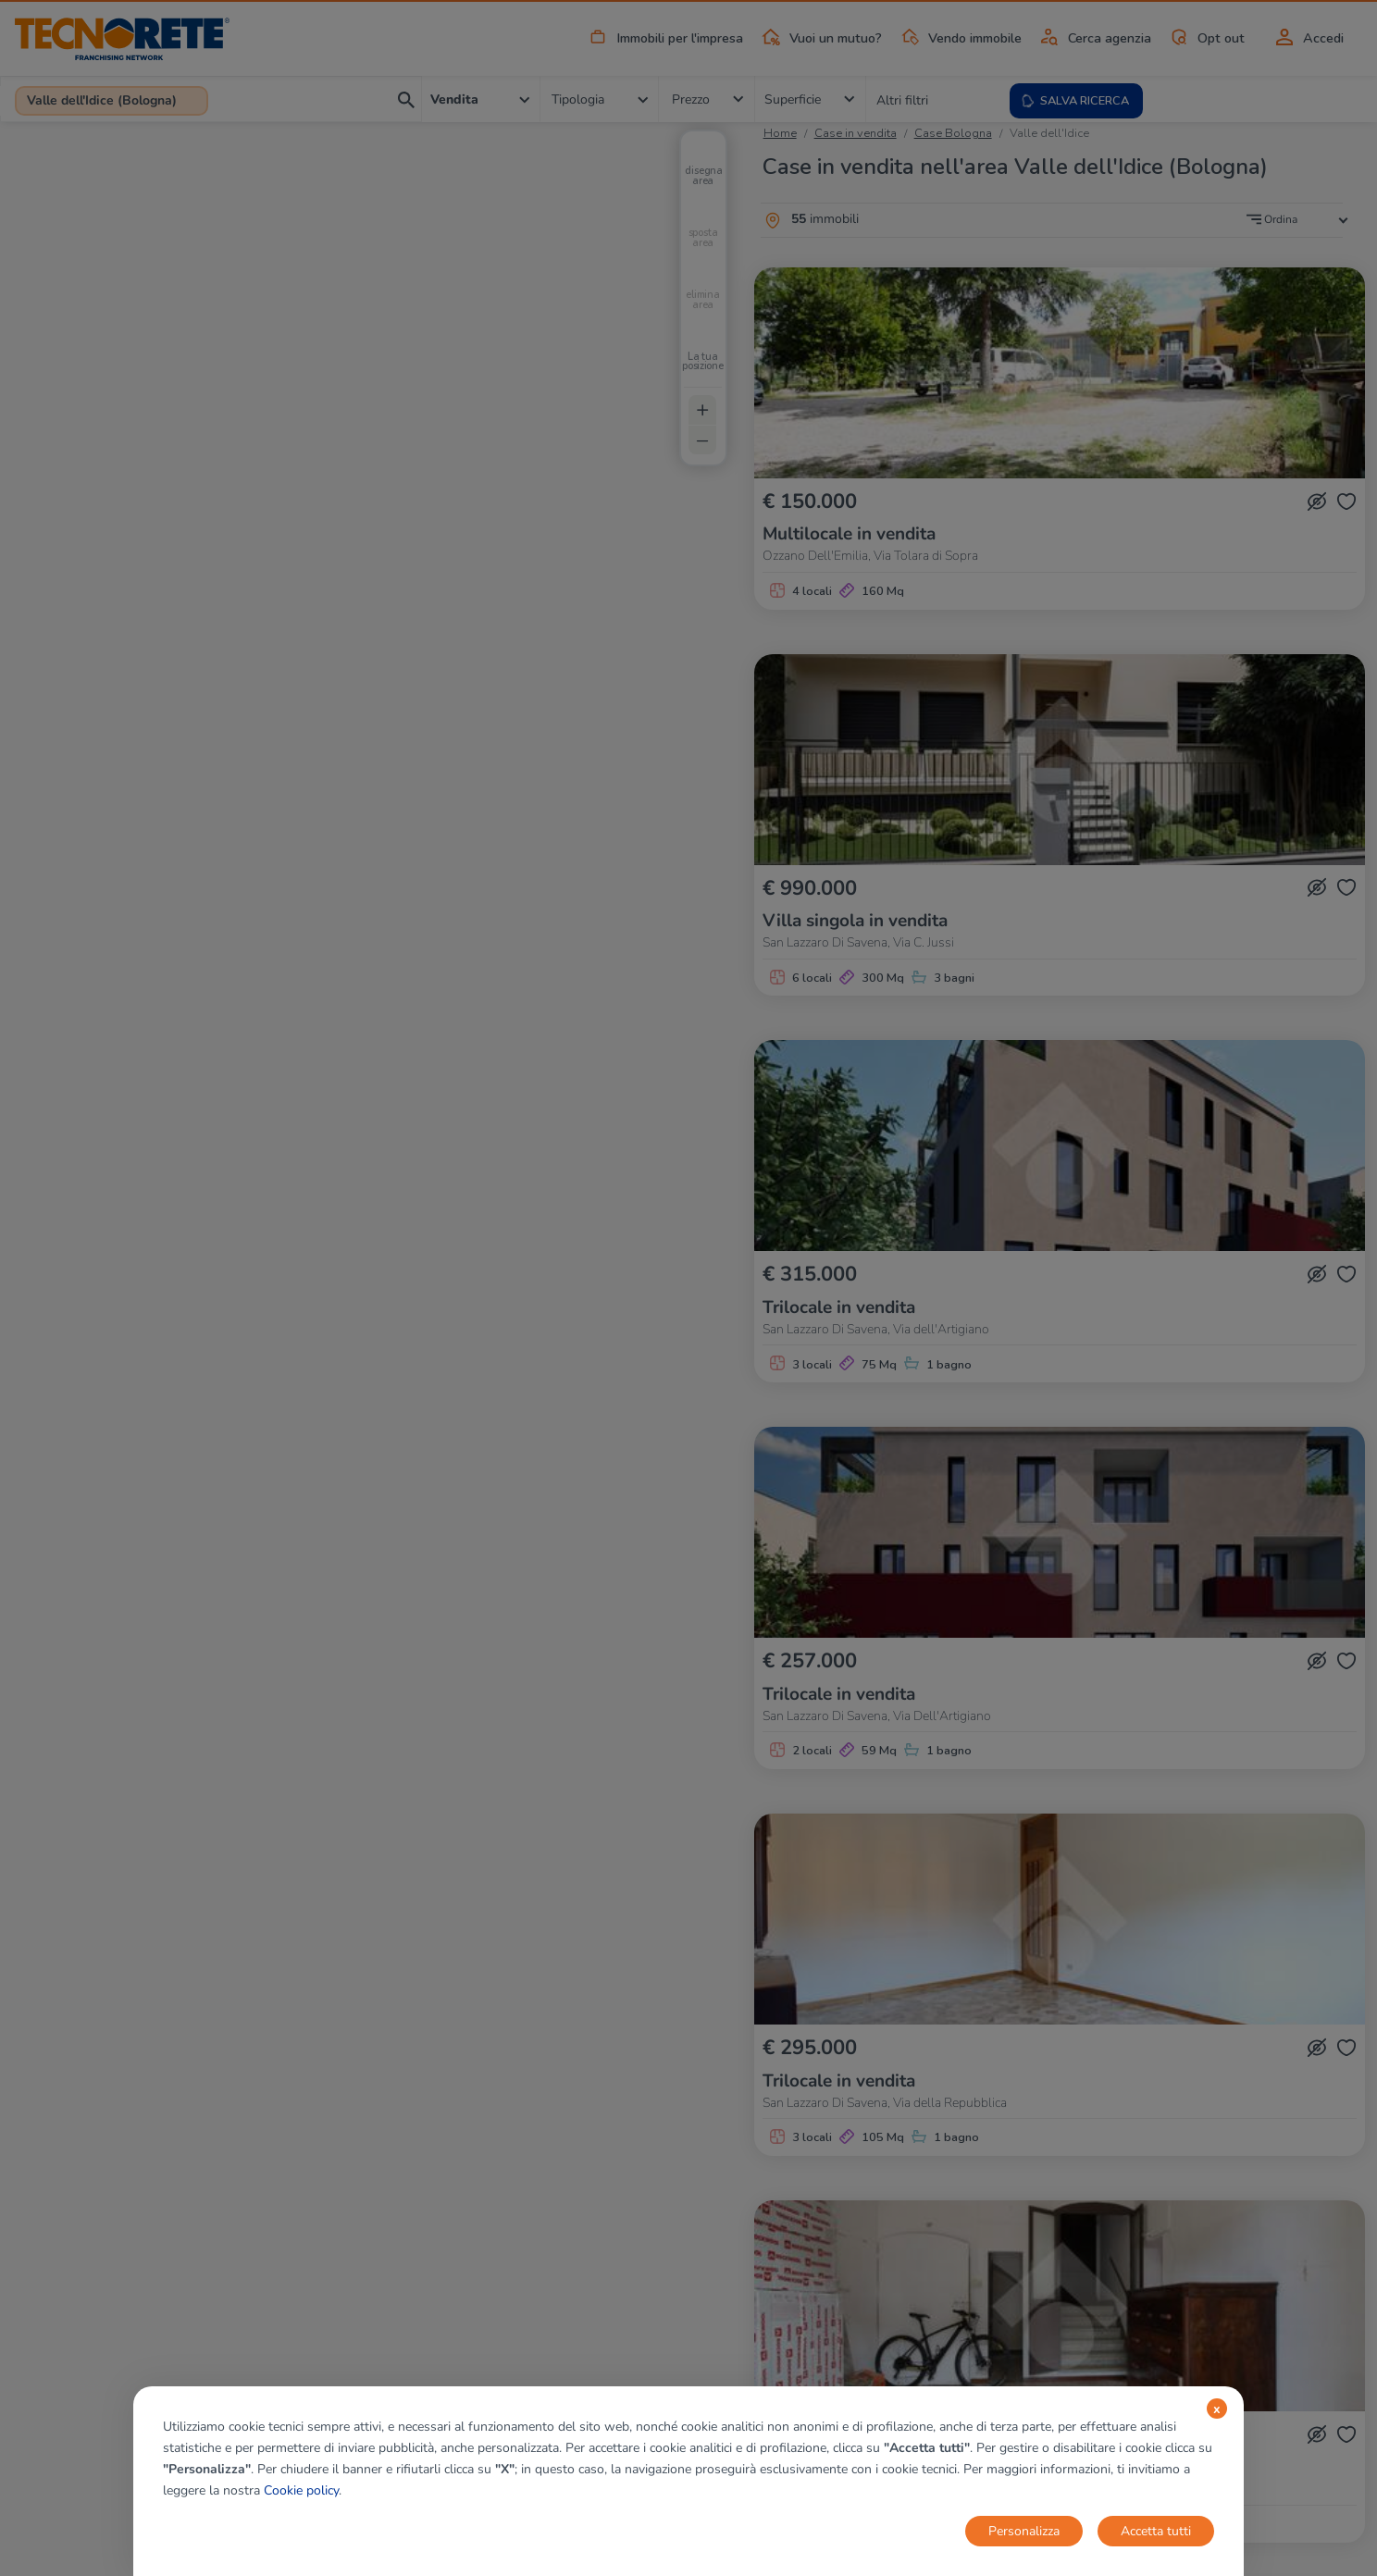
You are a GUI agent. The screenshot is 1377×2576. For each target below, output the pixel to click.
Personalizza (1024, 2531)
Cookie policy (301, 2490)
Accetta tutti (1156, 2531)
